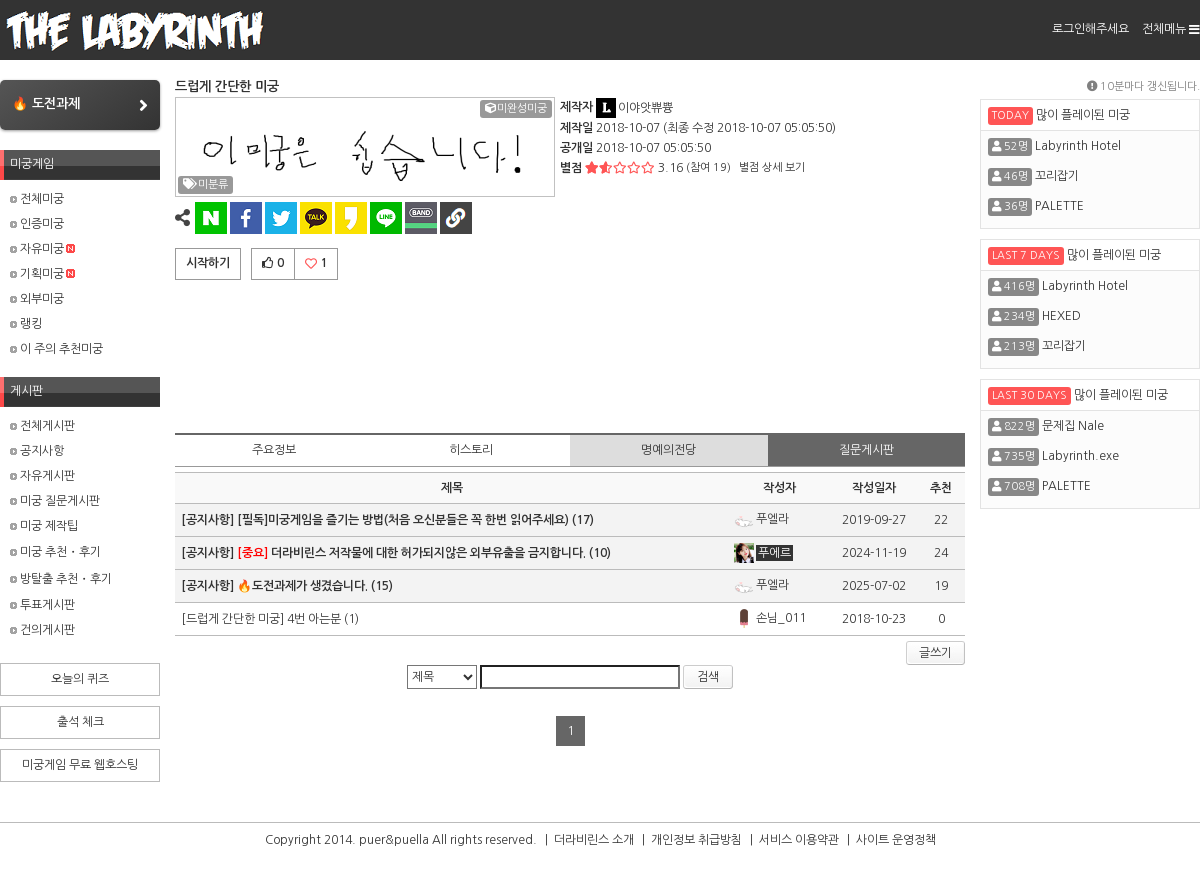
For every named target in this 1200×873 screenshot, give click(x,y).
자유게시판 (42, 476)
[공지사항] (209, 520)
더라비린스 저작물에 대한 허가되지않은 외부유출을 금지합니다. (411, 553)
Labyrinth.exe (1080, 456)
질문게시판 (866, 450)
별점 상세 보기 (772, 167)
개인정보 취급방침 (696, 840)
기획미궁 (42, 274)
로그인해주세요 (1090, 29)
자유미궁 (42, 249)
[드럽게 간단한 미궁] (234, 619)
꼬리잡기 (1057, 176)
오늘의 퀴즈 (80, 679)
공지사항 (37, 451)
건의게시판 (42, 630)
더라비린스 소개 (594, 840)
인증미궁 (37, 224)
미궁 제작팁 (44, 526)
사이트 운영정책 (896, 840)
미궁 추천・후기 (55, 552)
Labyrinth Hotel (1078, 146)
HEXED (1061, 316)
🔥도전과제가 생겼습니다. (302, 586)
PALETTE (1059, 206)
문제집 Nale (1073, 426)
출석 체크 (80, 722)
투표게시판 (42, 605)
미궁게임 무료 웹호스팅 (80, 765)
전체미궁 (37, 199)
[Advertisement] (570, 353)
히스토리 (471, 450)
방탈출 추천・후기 (61, 579)
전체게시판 (42, 426)
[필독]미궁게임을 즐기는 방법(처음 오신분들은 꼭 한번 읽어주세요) (403, 520)
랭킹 (26, 324)
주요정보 (274, 450)
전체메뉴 (1171, 29)
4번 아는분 (314, 619)
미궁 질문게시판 (55, 501)
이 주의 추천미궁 (56, 349)
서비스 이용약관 (799, 840)
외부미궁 (37, 299)
